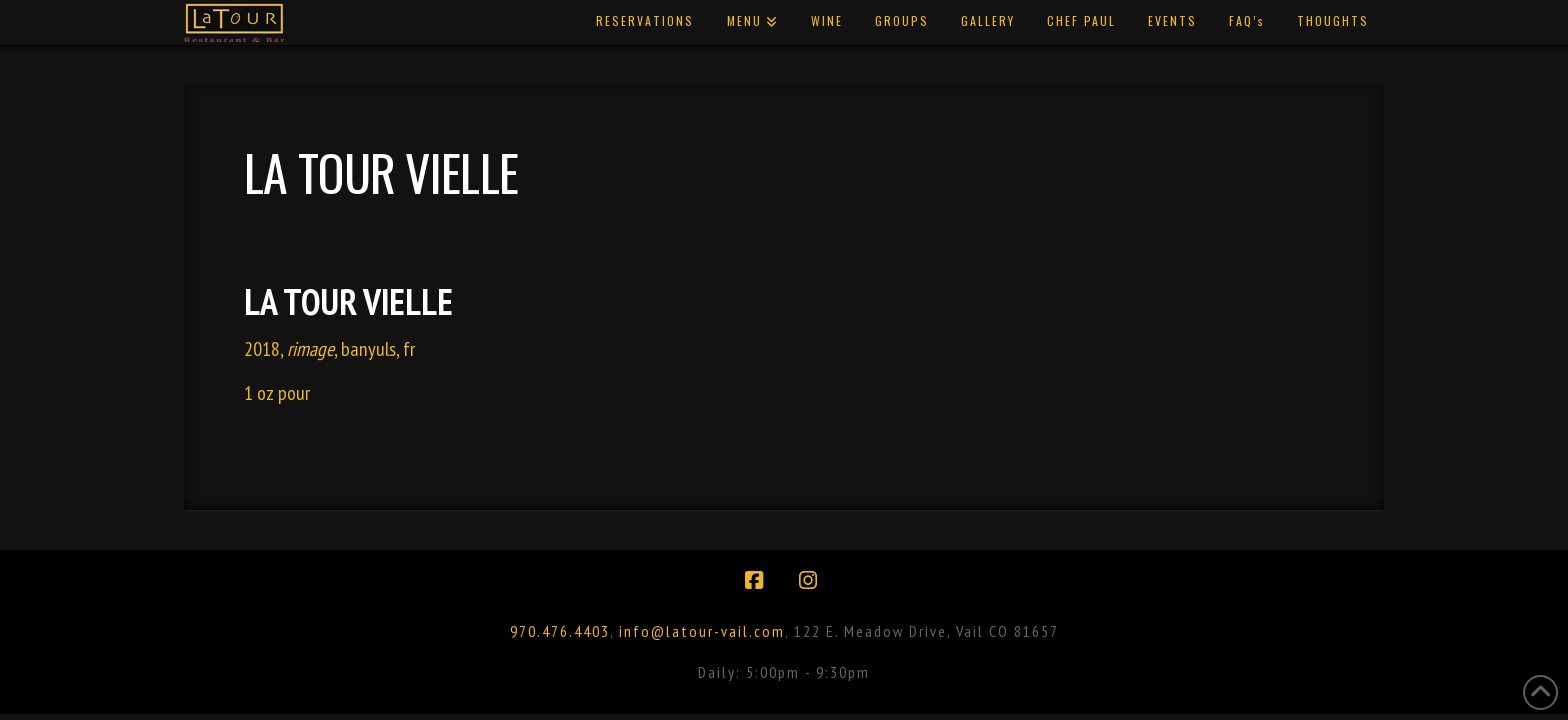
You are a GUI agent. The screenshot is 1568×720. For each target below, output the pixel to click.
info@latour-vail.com (702, 631)
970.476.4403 (560, 631)
